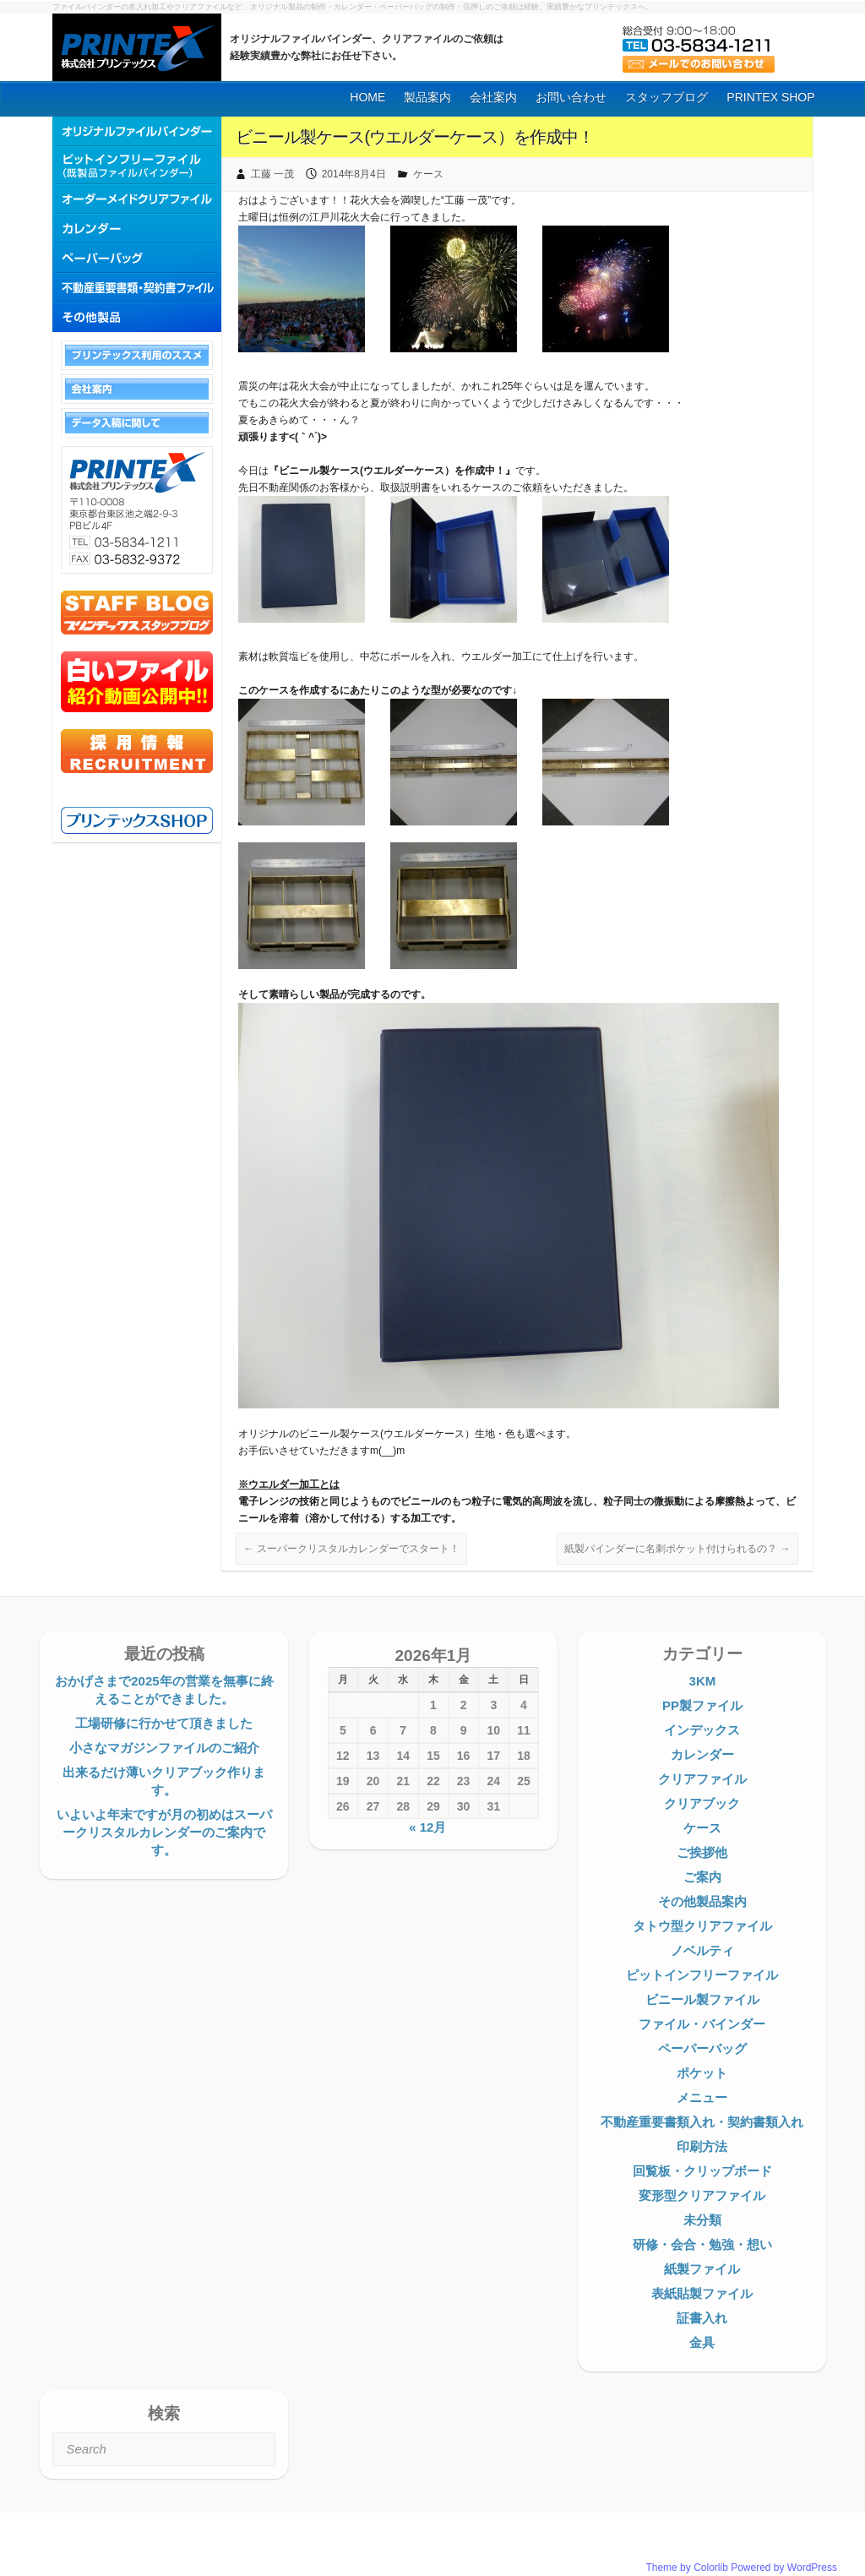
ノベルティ (702, 1950)
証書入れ (702, 2318)
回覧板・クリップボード (702, 2171)
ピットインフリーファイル (702, 1975)
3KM (702, 1681)
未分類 (702, 2220)
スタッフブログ (666, 97)
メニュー (702, 2097)
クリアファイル (702, 1779)
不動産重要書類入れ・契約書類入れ (702, 2122)
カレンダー (702, 1754)
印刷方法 (702, 2146)
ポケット (702, 2073)
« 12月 (427, 1827)
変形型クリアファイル (702, 2195)
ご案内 (702, 1877)
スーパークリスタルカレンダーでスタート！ (351, 1549)
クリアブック (702, 1803)
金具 (702, 2342)
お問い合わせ (571, 97)
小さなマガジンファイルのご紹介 (164, 1747)
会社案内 (493, 97)
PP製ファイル (702, 1705)
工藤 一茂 (272, 174)
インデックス (702, 1730)
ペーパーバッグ (702, 2048)
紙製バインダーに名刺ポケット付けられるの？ (677, 1549)
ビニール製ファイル (702, 1999)
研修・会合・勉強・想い (702, 2244)
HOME (367, 97)
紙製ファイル (702, 2269)
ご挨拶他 (702, 1852)
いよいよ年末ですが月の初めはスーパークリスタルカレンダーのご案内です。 (164, 1832)
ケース (428, 174)
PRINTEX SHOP (770, 97)
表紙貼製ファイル (702, 2293)
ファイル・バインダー (702, 2024)
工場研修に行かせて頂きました (164, 1723)
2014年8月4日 (354, 174)
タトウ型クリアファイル (702, 1926)
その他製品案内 (702, 1901)
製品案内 (427, 97)
